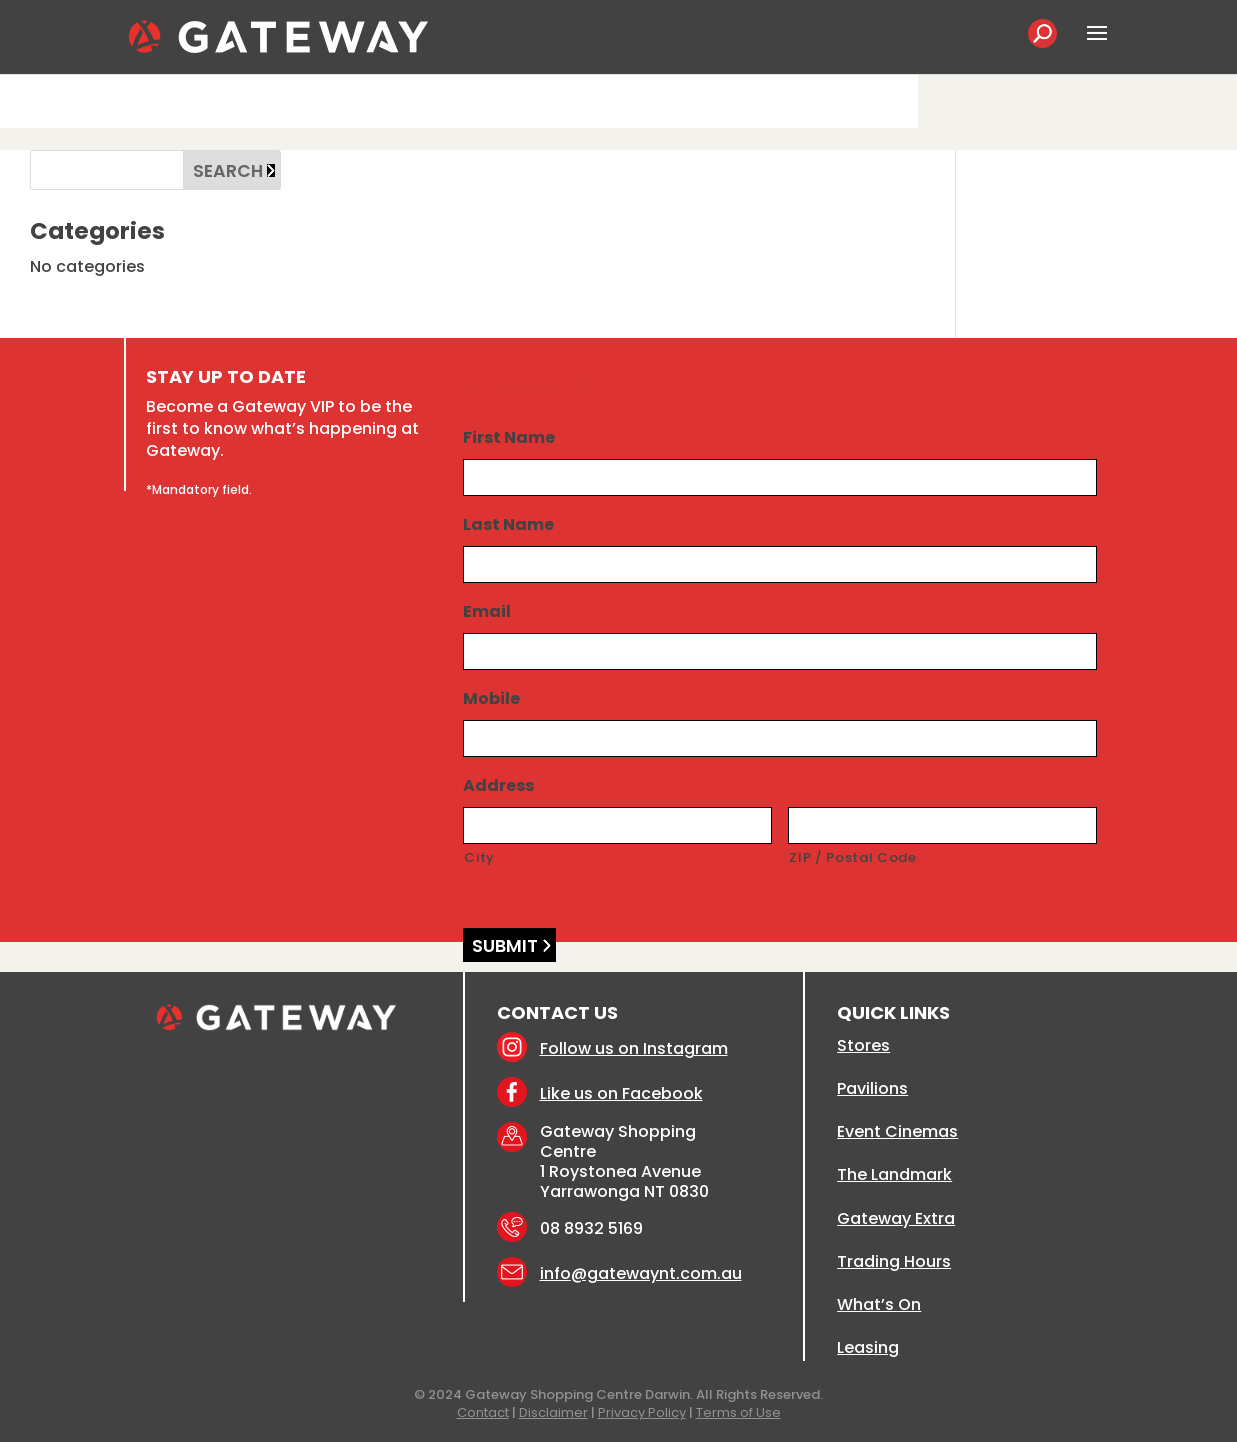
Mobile (491, 699)
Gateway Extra (896, 1218)
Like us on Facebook (621, 1093)
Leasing (868, 1347)
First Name (509, 438)
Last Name (508, 525)
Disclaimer (553, 1412)
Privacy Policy (642, 1412)
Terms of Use (738, 1412)
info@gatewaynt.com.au (641, 1273)
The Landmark (894, 1174)
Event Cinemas (897, 1131)
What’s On (879, 1304)
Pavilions (872, 1088)
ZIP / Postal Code (852, 857)
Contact (483, 1412)
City (479, 857)
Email (487, 612)
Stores (863, 1045)
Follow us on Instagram (634, 1048)
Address (498, 786)
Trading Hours (894, 1261)
